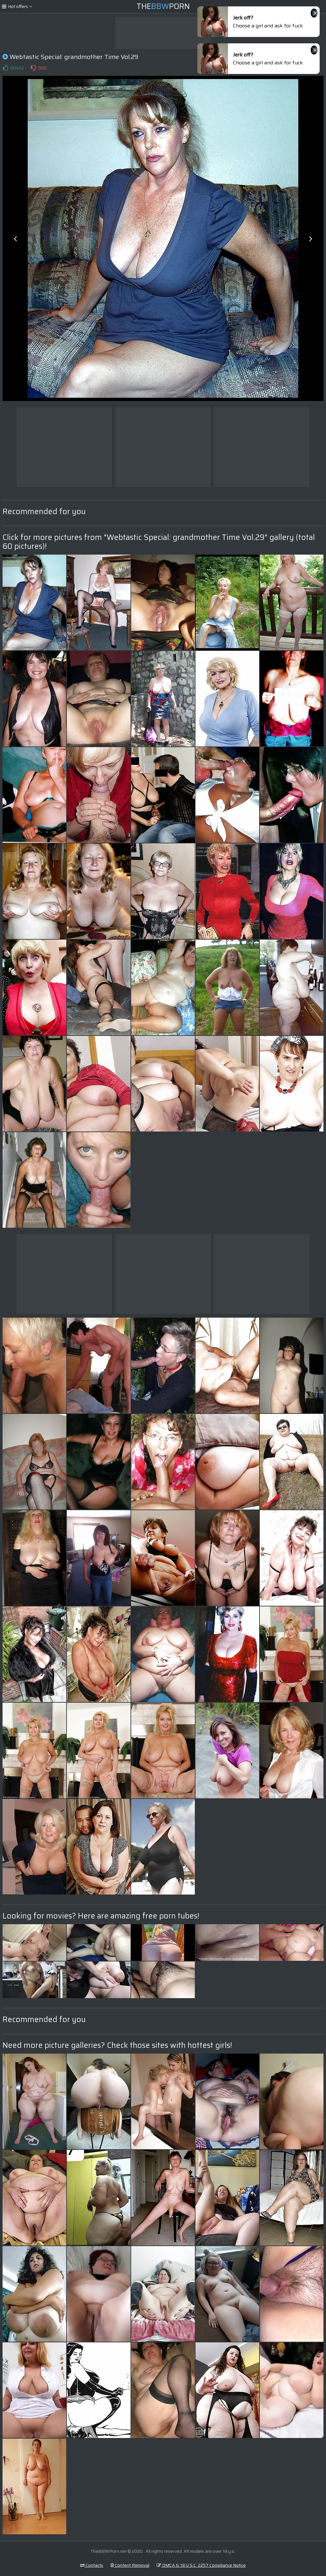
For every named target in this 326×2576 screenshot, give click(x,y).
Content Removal (129, 2565)
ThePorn (163, 6)
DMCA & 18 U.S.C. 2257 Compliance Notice (201, 2565)
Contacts (91, 2565)
